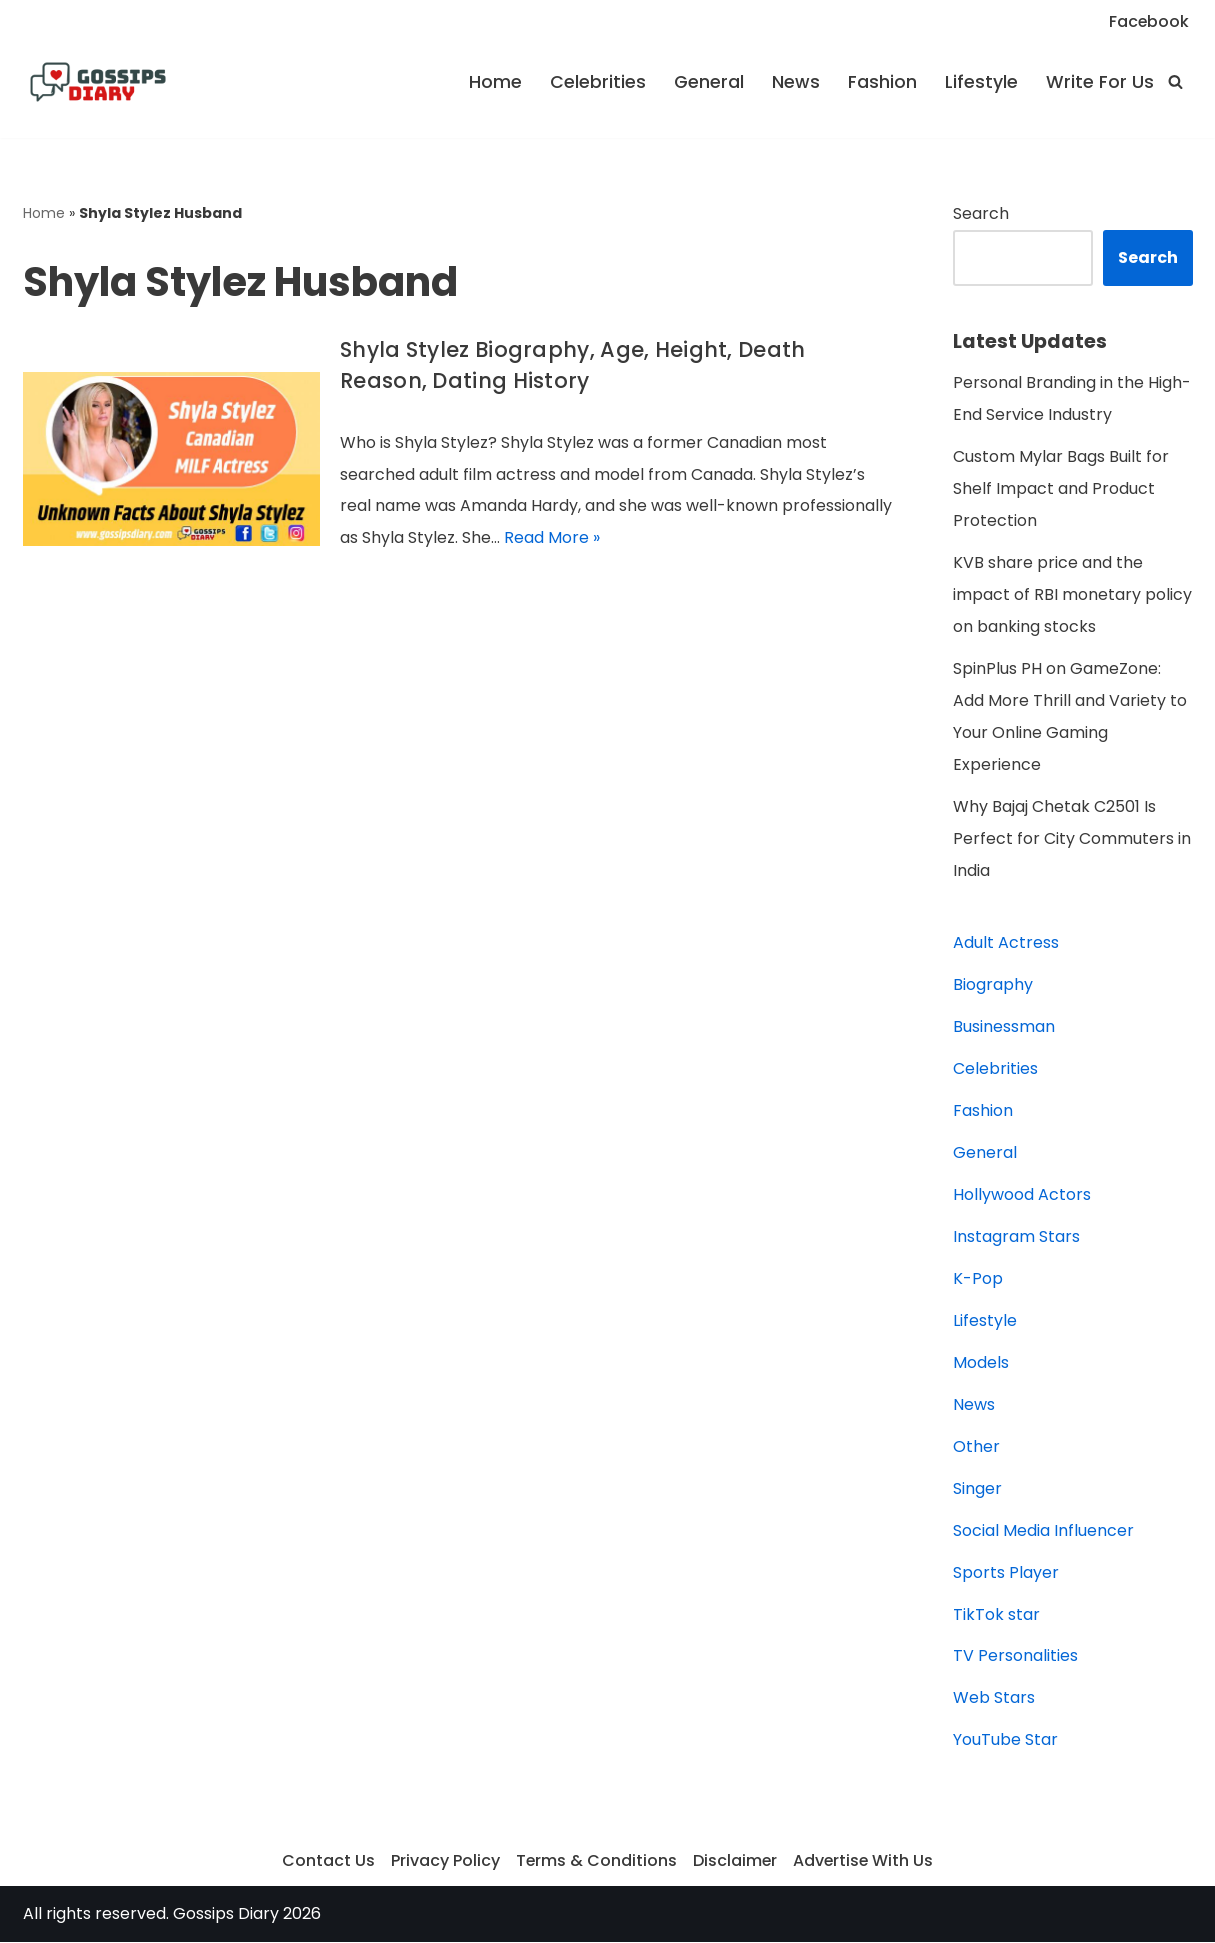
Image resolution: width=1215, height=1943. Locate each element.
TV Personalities (1015, 1657)
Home (495, 82)
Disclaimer (734, 1862)
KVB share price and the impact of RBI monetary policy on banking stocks (1072, 595)
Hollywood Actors (1022, 1195)
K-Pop (978, 1279)
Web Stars (994, 1699)
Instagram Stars (1016, 1237)
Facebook (1148, 21)
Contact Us (326, 1862)
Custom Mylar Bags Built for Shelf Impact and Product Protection (1061, 489)
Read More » (552, 538)
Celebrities (598, 82)
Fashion (882, 82)
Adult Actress (1006, 943)
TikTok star (996, 1615)
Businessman (1004, 1027)
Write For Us (1100, 82)
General (709, 82)
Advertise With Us (864, 1862)
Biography (993, 985)
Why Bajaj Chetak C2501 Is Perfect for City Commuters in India (1072, 839)
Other (976, 1447)
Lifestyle (981, 82)
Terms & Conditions (595, 1862)
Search (981, 213)
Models (981, 1363)
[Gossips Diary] (98, 82)
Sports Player (1006, 1573)
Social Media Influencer (1043, 1531)
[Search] (1175, 81)
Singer (977, 1489)
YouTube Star (1005, 1741)
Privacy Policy (443, 1862)
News (796, 82)
